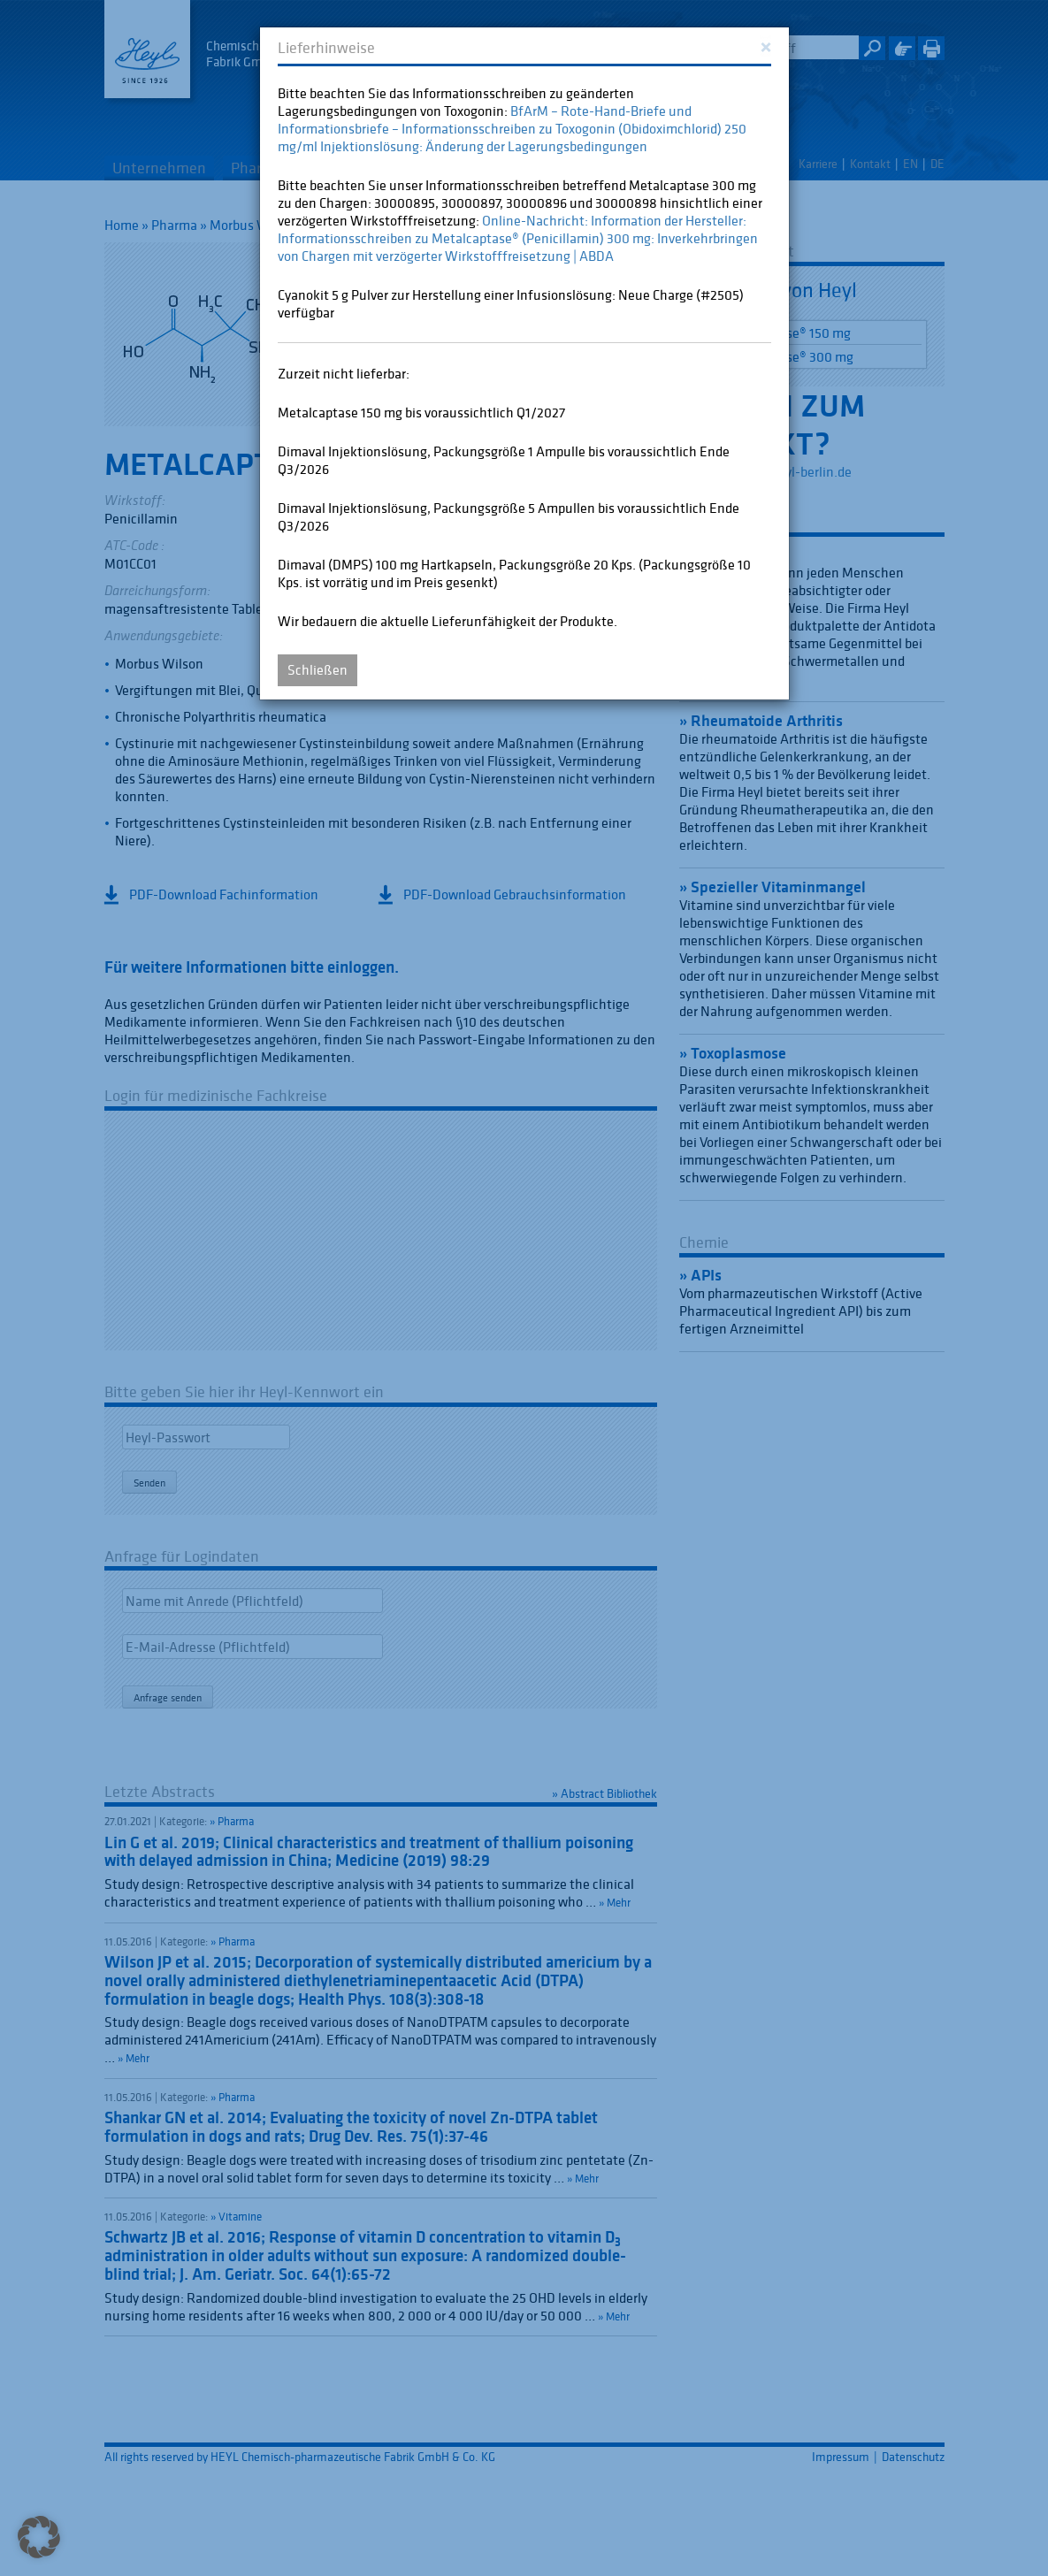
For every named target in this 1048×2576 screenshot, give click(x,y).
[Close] (765, 45)
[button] (39, 2537)
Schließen (317, 669)
